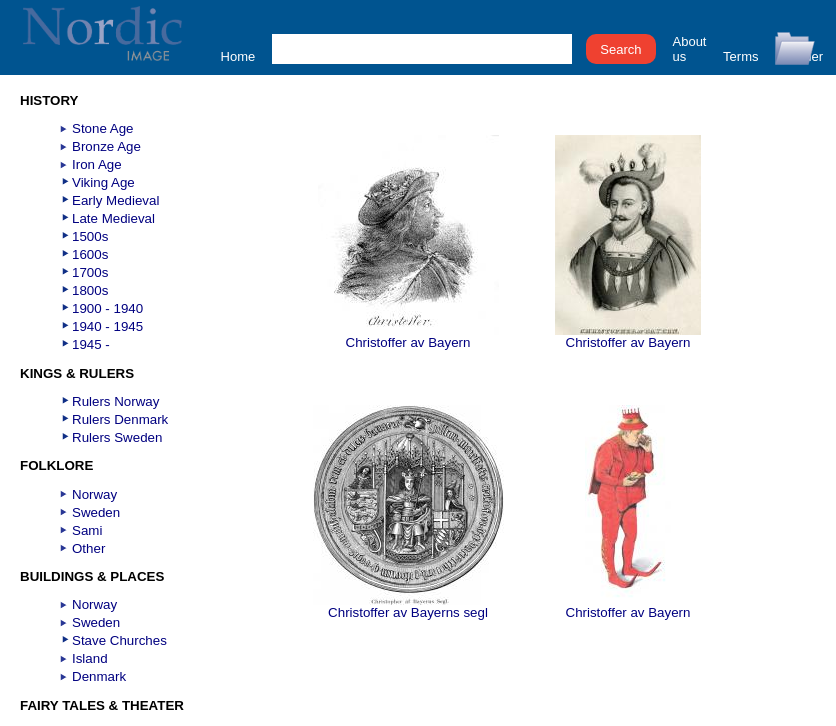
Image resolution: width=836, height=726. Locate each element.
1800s (90, 290)
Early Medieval (115, 200)
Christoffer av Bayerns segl (408, 606)
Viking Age (103, 182)
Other (88, 548)
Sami (87, 530)
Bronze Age (106, 146)
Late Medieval (113, 218)
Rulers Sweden (117, 437)
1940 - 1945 (107, 326)
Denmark (99, 676)
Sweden (96, 512)
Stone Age (103, 128)
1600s (90, 254)
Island (90, 658)
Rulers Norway (115, 401)
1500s (90, 236)
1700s (90, 272)
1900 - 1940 (107, 308)
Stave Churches (119, 640)
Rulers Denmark (120, 419)
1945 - (91, 344)
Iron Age (97, 164)
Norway (94, 494)
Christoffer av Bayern (408, 336)
